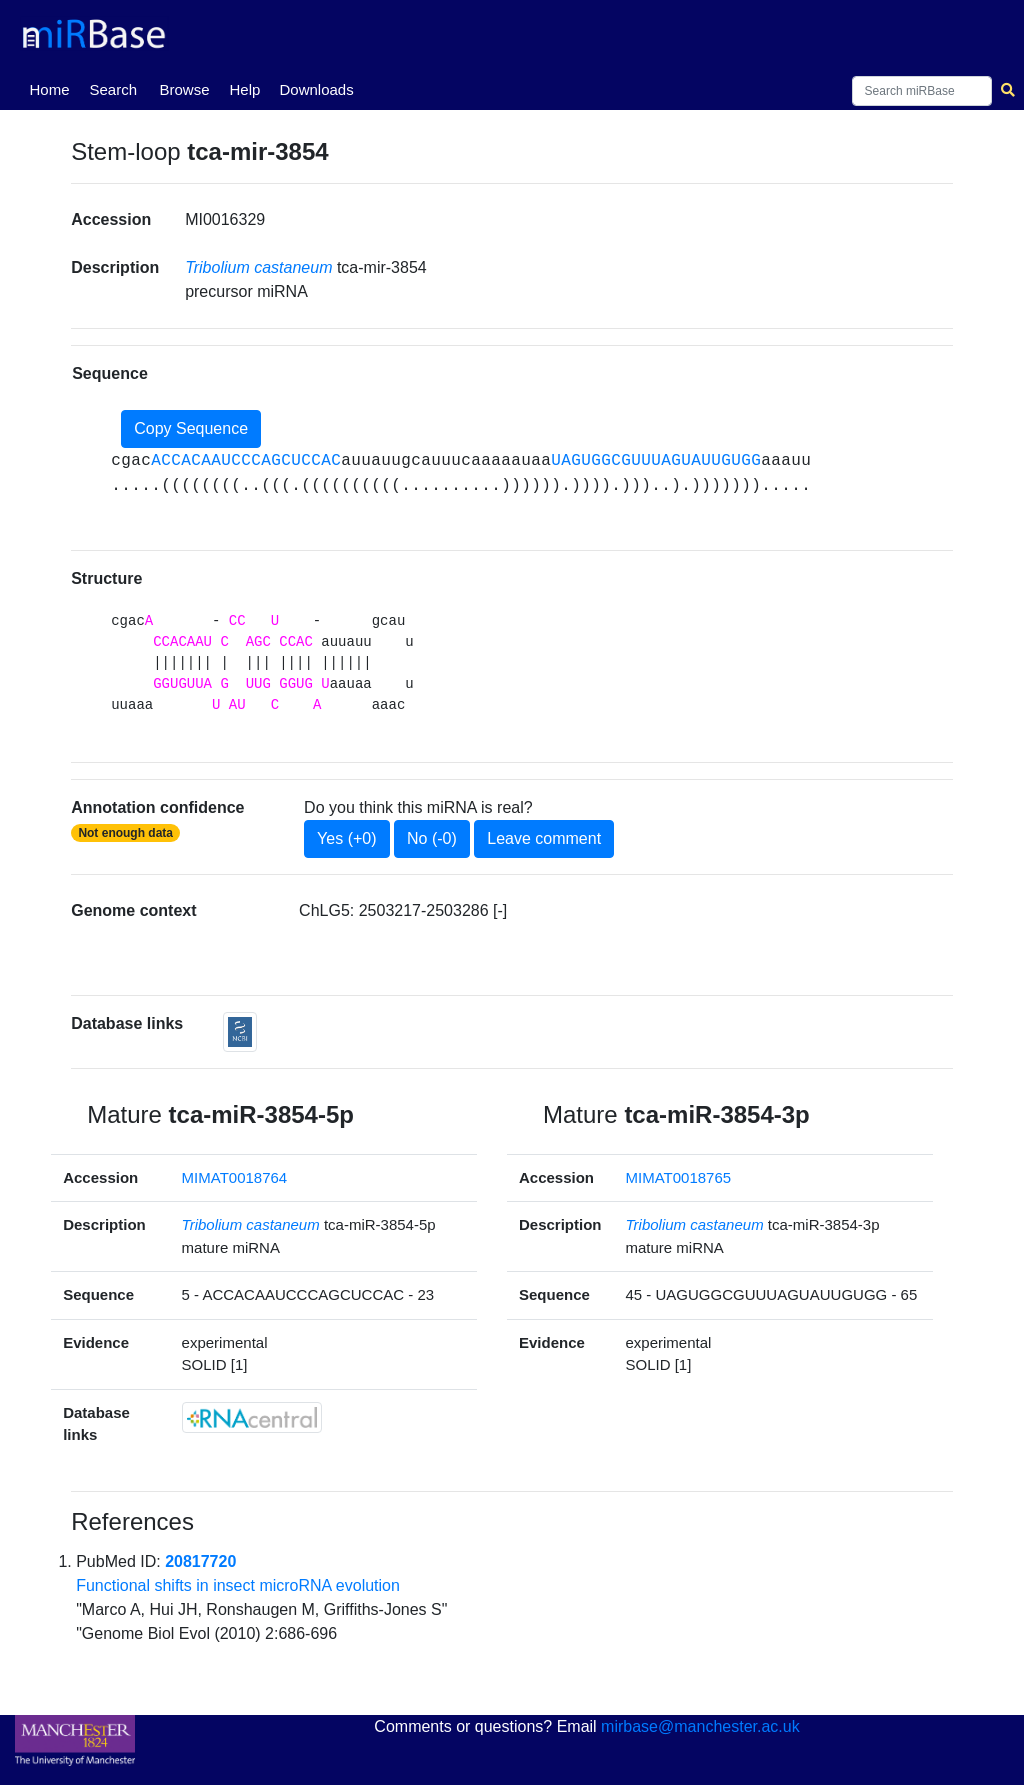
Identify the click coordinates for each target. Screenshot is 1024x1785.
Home (53, 88)
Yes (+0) (346, 838)
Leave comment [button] (544, 838)
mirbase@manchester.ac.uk (700, 1726)
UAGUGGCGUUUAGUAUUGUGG (656, 461)
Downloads (316, 89)
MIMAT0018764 (235, 1177)
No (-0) (432, 838)
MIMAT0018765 (679, 1177)
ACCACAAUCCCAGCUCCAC (246, 461)
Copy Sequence (191, 428)
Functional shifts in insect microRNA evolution (238, 1585)
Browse (184, 89)
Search (113, 89)
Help (244, 89)
